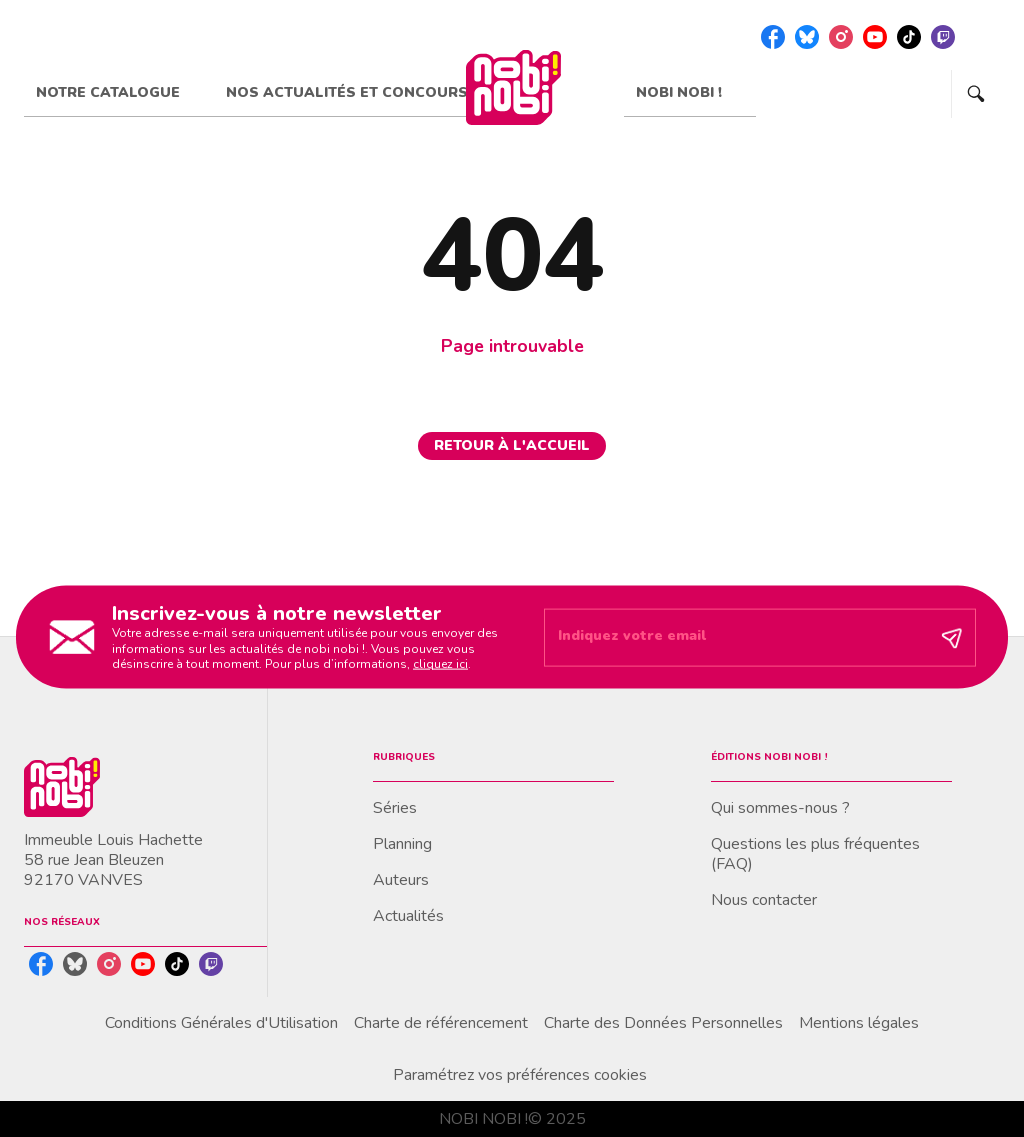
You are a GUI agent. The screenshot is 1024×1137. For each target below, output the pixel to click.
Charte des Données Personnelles (663, 1023)
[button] (512, 446)
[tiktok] (909, 37)
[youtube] (875, 37)
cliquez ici (440, 664)
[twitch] (943, 37)
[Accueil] (513, 87)
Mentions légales (859, 1023)
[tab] (119, 93)
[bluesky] (807, 37)
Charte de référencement (441, 1023)
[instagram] (841, 37)
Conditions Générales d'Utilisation (221, 1023)
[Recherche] (976, 94)
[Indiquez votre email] (735, 637)
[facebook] (773, 37)
